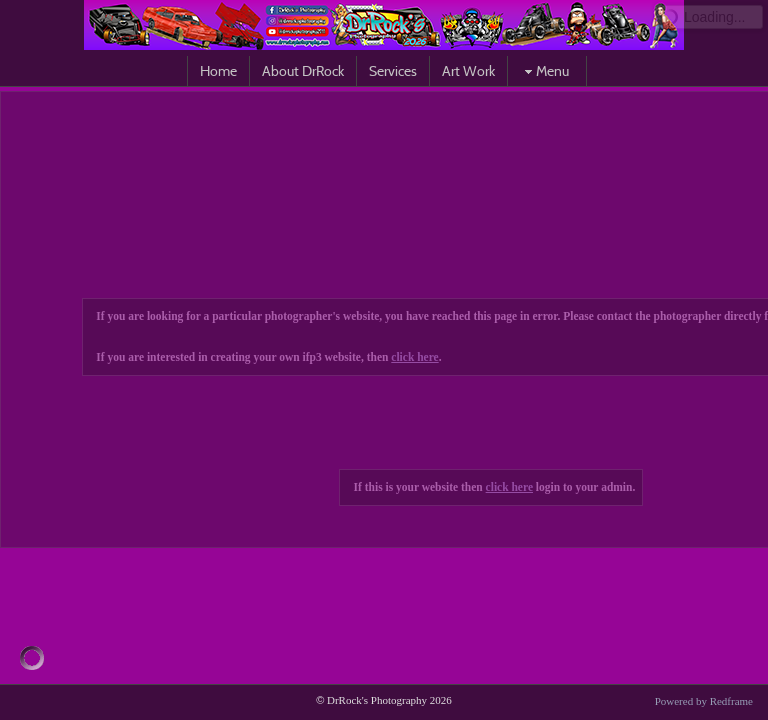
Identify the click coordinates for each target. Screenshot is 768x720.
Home (218, 71)
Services (393, 71)
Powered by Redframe (704, 701)
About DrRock (303, 71)
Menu (544, 71)
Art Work (468, 71)
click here (414, 357)
